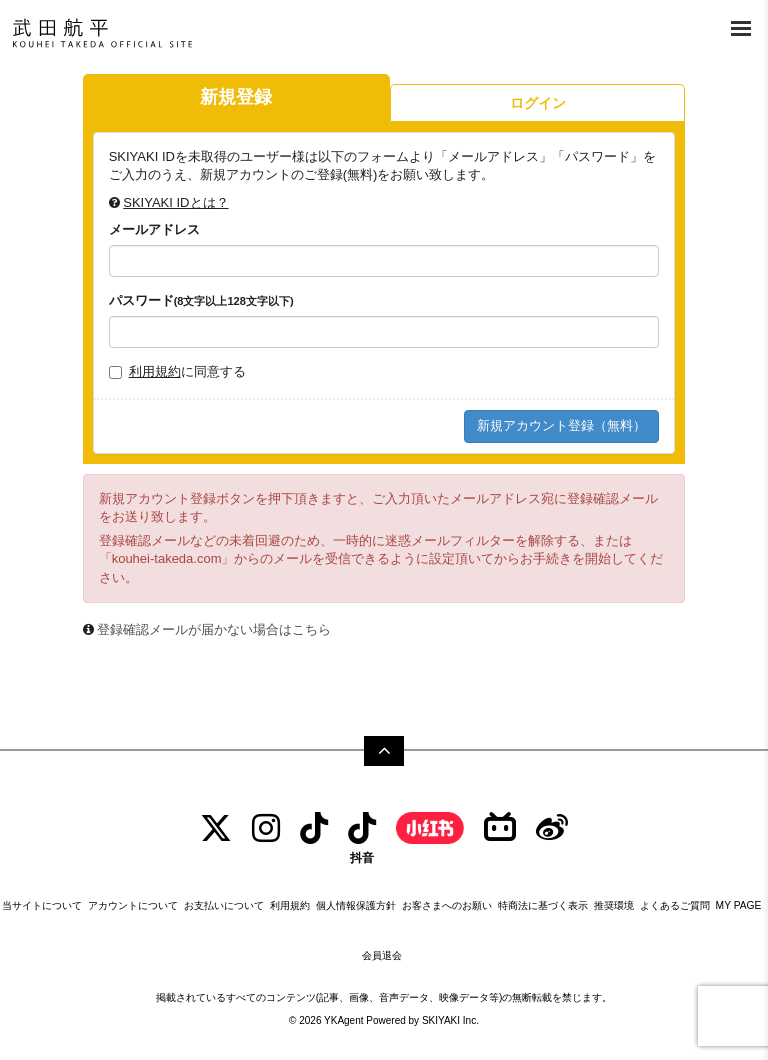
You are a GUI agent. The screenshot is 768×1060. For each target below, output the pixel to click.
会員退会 (382, 955)
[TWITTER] (216, 828)
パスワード (201, 300)
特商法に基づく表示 (543, 905)
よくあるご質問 (675, 905)
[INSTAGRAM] (266, 828)
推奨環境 (614, 905)
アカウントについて (133, 905)
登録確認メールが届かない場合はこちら (214, 629)
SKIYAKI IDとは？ (175, 202)
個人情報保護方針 (356, 905)
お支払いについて (224, 905)
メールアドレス (154, 229)
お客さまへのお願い (447, 905)
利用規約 (155, 371)
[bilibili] (500, 828)
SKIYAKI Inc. (450, 1020)
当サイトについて (42, 905)
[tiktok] (314, 828)
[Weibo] (552, 828)
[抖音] (362, 838)
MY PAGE (738, 905)
